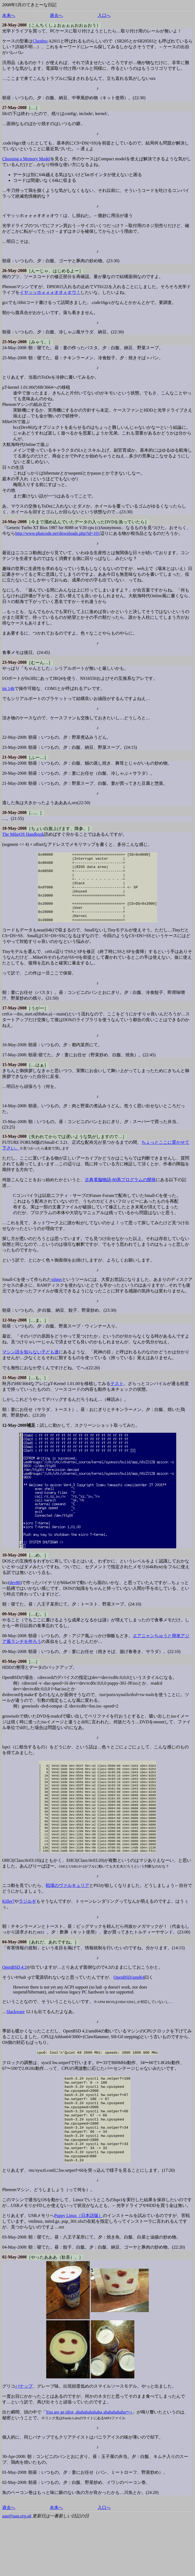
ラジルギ (27, 1938)
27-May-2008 (14, 107)
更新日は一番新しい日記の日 (60, 2570)
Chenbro (40, 41)
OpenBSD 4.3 (14, 2004)
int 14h (8, 688)
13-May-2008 (14, 1150)
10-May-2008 (14, 1569)
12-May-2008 (14, 1334)
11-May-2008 (14, 1391)
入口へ (104, 15)
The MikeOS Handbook (23, 834)
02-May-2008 (14, 2311)
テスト (116, 1397)
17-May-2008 (14, 1021)
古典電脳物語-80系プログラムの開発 (120, 1193)
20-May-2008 (14, 812)
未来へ (8, 15)
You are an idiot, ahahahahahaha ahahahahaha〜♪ (89, 2467)
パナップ (24, 2441)
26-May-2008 (14, 270)
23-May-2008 (14, 662)
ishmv (56, 1293)
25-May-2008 (14, 341)
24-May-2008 (14, 521)
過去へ (56, 15)
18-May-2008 (14, 828)
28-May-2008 (14, 25)
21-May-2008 (14, 757)
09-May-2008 (14, 1627)
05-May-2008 (14, 1675)
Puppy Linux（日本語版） (78, 2270)
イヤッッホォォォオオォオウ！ (50, 292)
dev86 (15, 1596)
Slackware (16, 2048)
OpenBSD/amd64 (128, 2014)
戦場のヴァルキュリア (67, 1922)
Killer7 (8, 1938)
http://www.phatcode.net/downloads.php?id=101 (57, 533)
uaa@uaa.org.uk (16, 2570)
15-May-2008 (14, 1078)
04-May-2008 (14, 1978)
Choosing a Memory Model (26, 158)
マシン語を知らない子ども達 (30, 1366)
